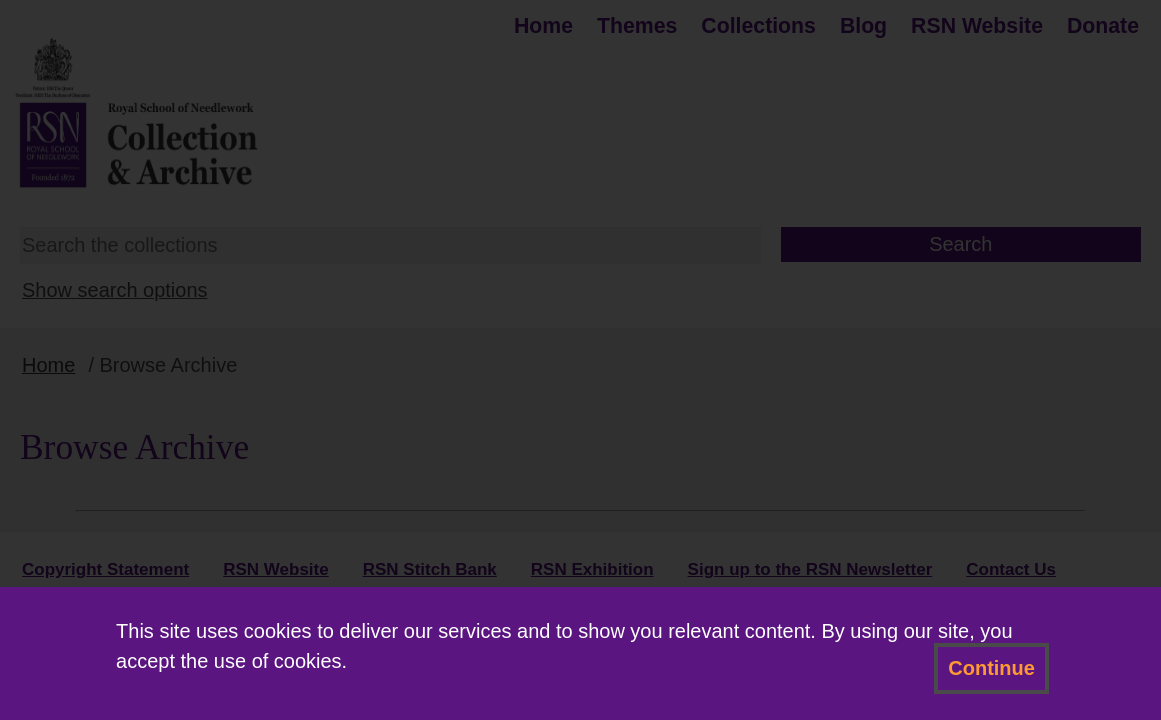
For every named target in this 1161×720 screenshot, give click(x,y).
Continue (991, 668)
